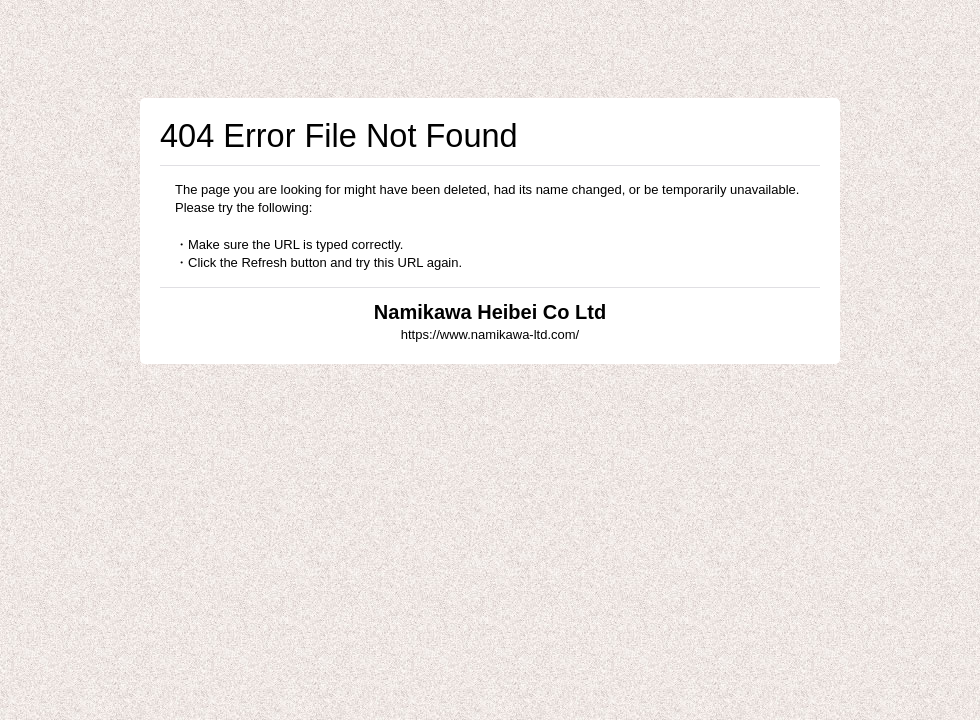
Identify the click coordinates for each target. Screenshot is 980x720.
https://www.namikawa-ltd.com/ (490, 334)
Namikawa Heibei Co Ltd (490, 312)
